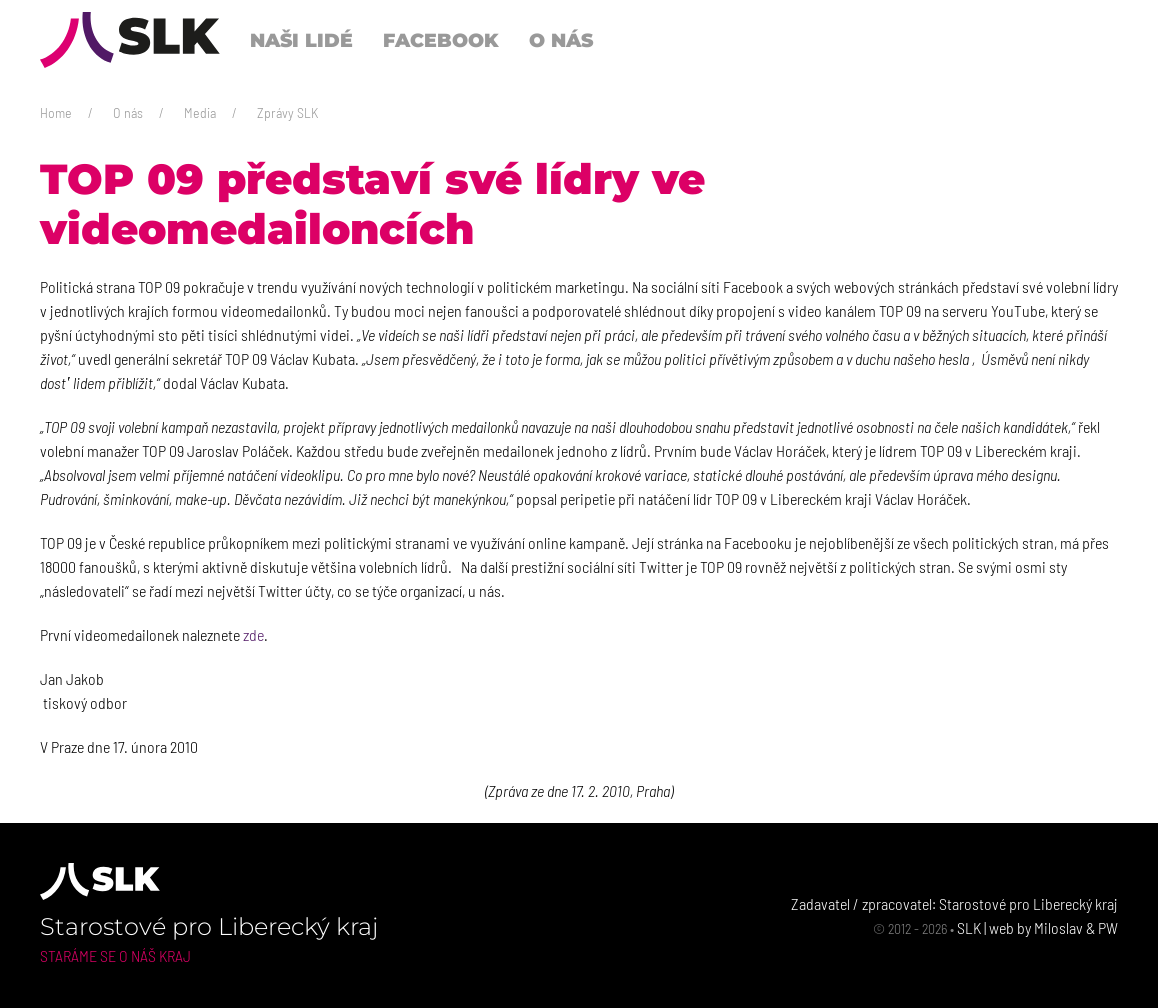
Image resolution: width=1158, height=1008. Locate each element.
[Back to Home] (130, 40)
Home (56, 112)
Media (200, 112)
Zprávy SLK (287, 112)
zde (253, 634)
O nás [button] (561, 40)
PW (1108, 927)
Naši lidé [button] (301, 40)
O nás (128, 112)
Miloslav (1058, 927)
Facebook (441, 40)
